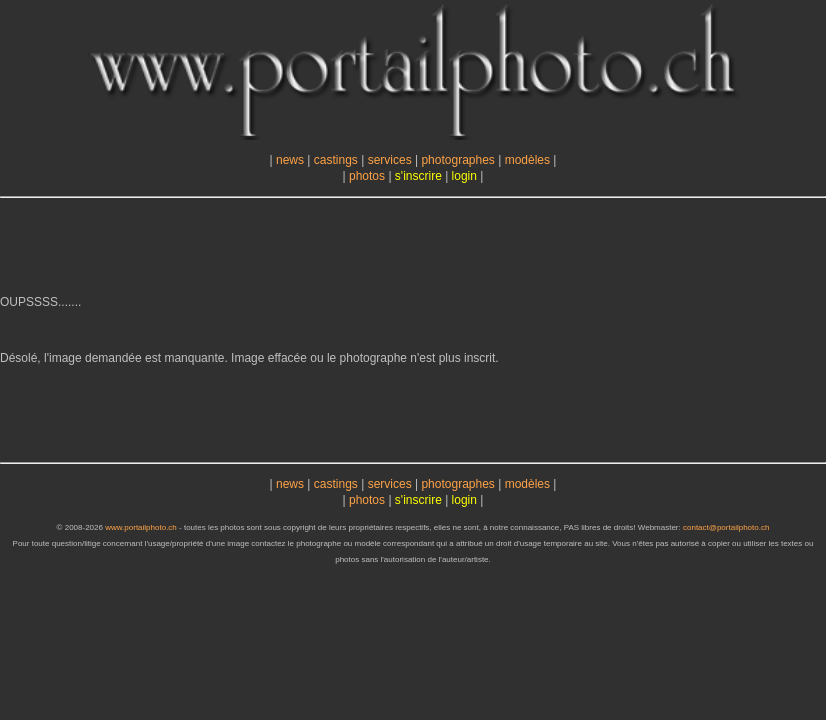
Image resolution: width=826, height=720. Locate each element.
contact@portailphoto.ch (726, 527)
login (464, 176)
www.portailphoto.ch (141, 527)
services (390, 160)
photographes (457, 160)
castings (336, 160)
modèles (527, 160)
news (290, 160)
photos (367, 176)
